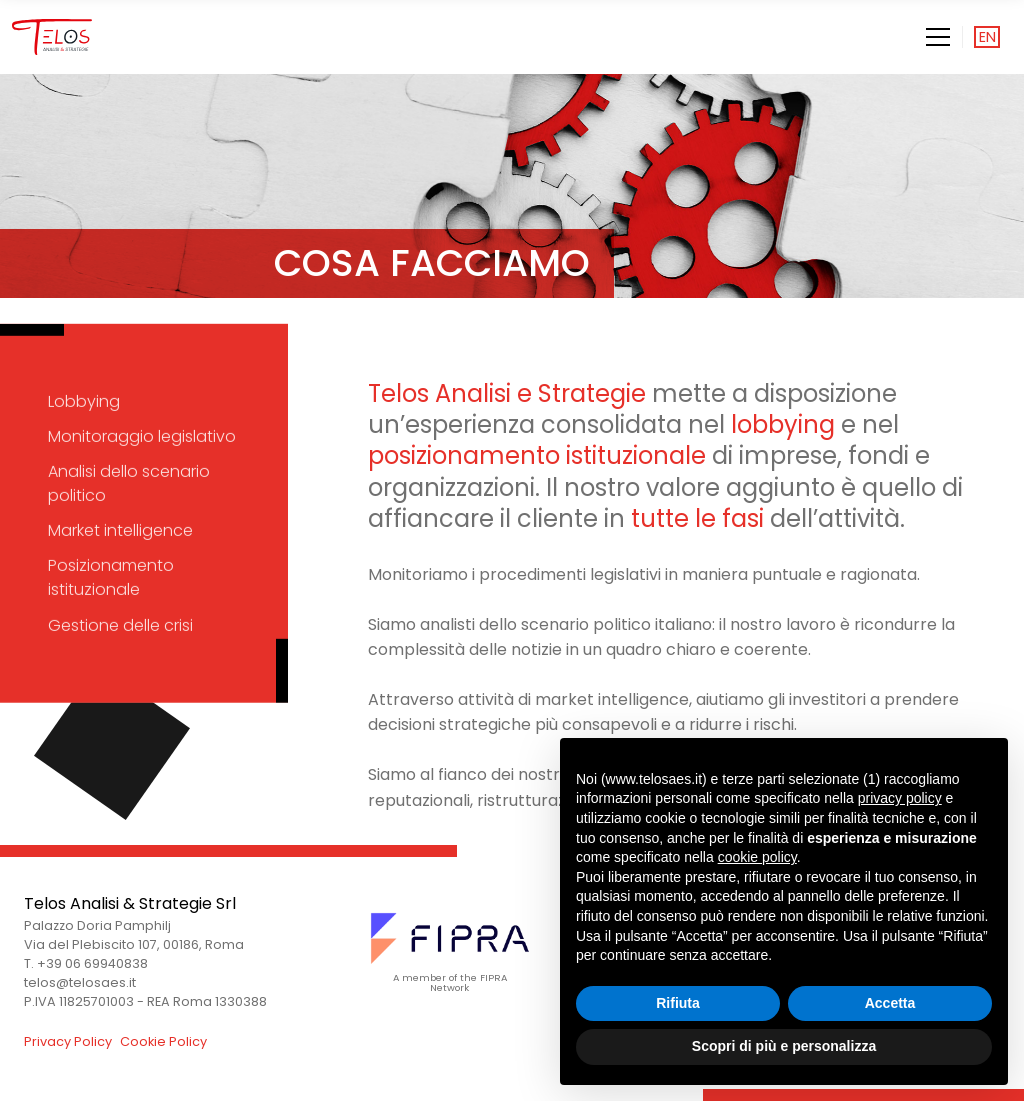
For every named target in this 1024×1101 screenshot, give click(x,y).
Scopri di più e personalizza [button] (784, 1046)
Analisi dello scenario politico (129, 483)
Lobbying (84, 400)
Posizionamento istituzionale (111, 577)
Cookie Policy (163, 1041)
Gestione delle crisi (120, 624)
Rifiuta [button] (678, 1003)
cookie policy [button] (757, 857)
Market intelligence (120, 530)
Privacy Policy (68, 1041)
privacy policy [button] (900, 798)
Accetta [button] (890, 1003)
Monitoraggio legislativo (142, 436)
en (987, 37)
